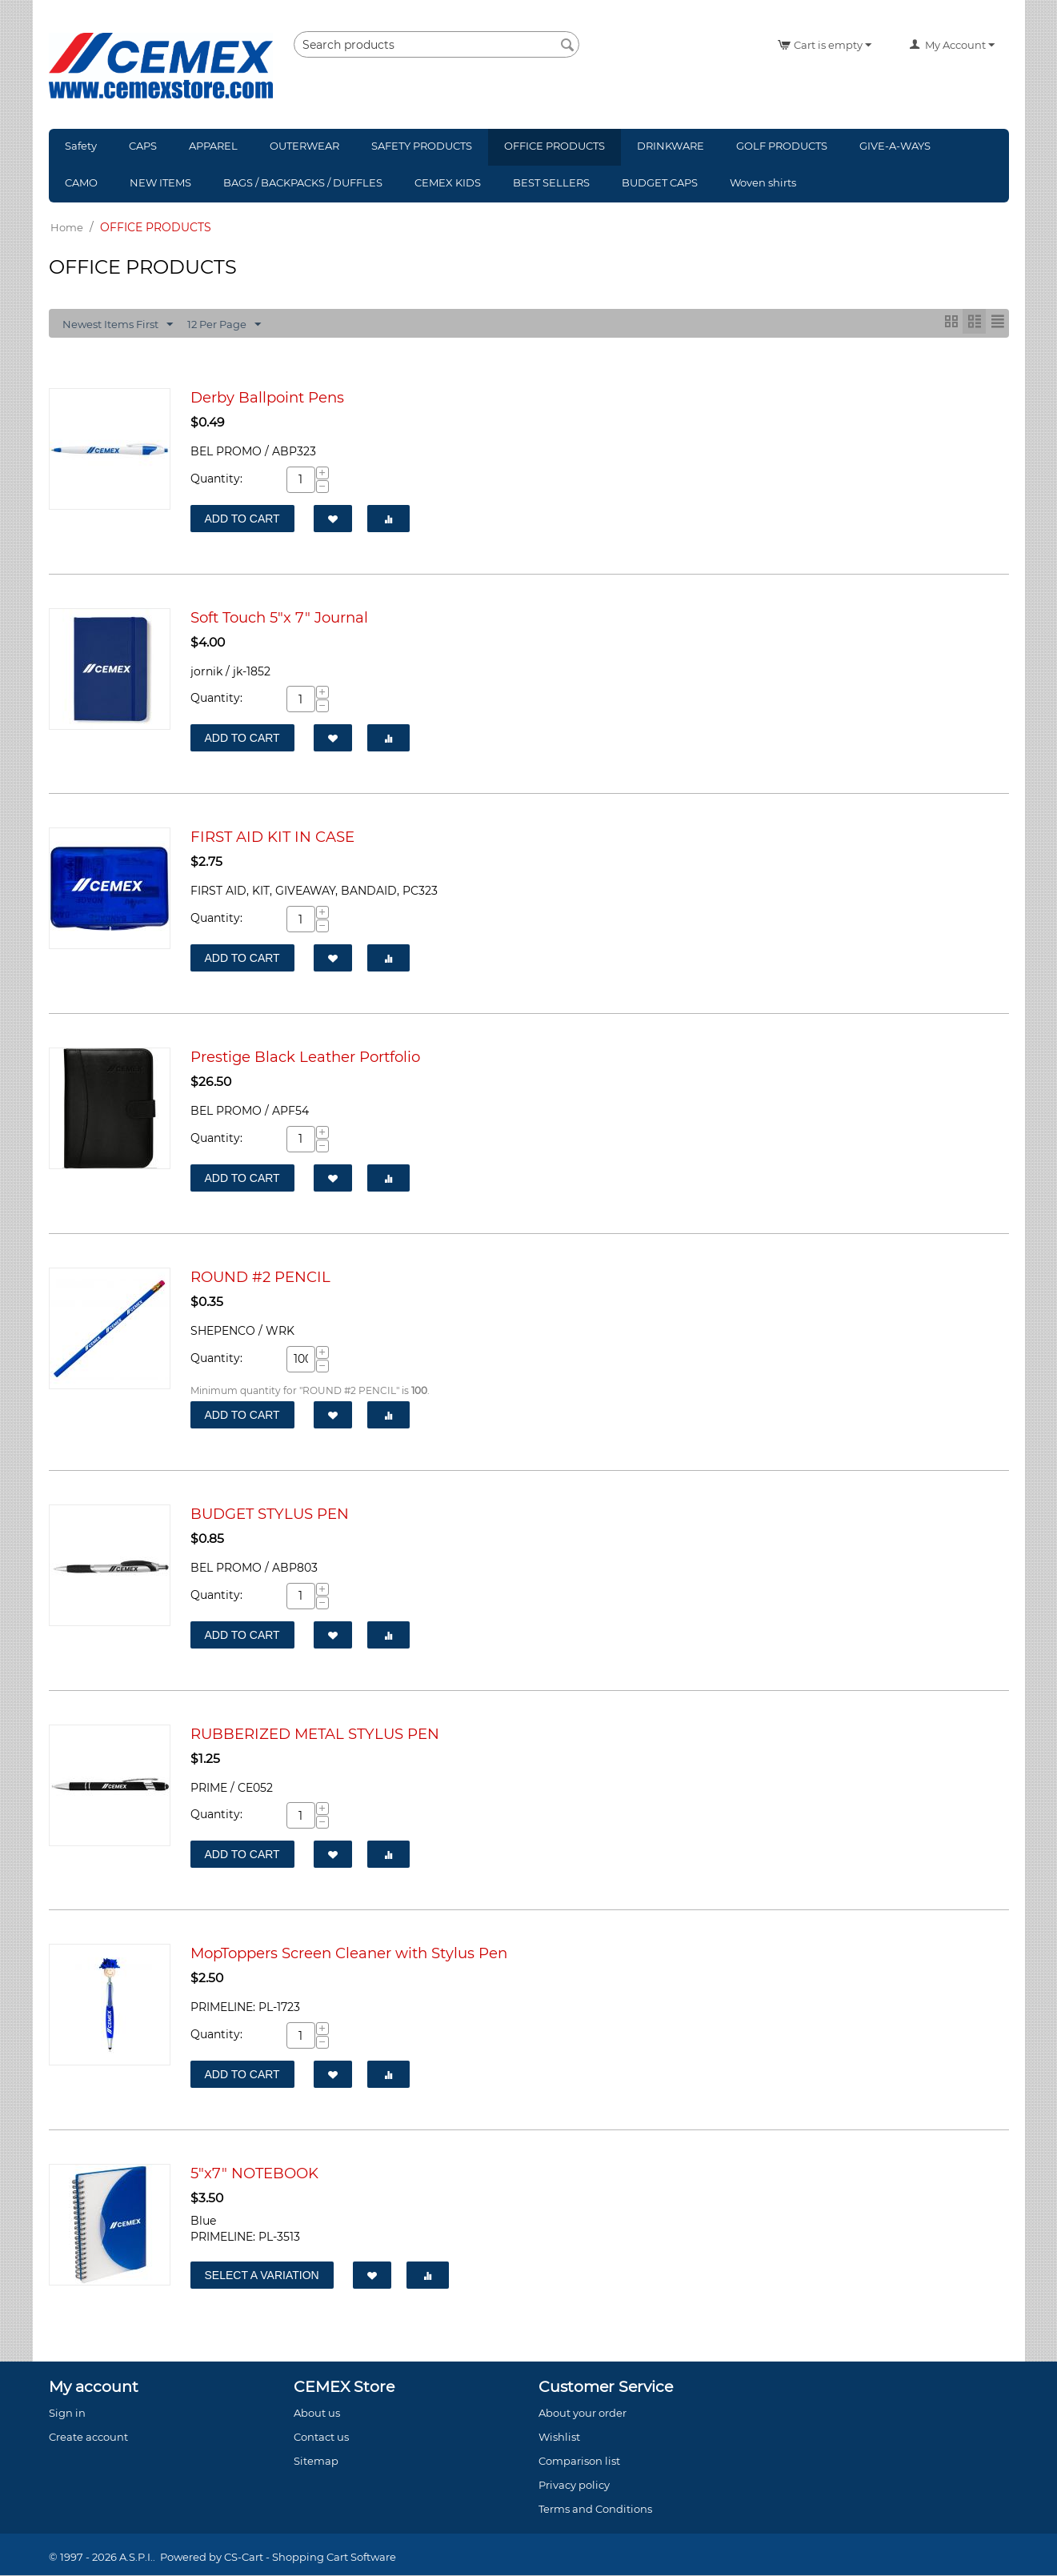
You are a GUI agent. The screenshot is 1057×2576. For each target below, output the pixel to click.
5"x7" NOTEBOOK (254, 2174)
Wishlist (559, 2437)
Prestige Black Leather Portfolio (305, 1057)
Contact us (321, 2437)
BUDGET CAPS (660, 182)
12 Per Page (224, 325)
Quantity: (216, 479)
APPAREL (213, 145)
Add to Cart (242, 519)
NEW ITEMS (160, 182)
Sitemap (316, 2461)
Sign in (67, 2413)
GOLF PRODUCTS (781, 145)
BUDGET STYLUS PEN (269, 1514)
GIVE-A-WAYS (895, 145)
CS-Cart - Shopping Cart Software (310, 2557)
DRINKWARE (670, 145)
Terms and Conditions (595, 2509)
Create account (88, 2437)
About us (317, 2413)
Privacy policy (574, 2485)
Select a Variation (262, 2276)
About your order (583, 2413)
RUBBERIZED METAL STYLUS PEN (314, 1734)
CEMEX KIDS (447, 182)
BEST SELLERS (551, 182)
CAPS (143, 145)
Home (66, 227)
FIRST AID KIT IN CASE (272, 837)
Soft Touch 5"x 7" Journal (279, 618)
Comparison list (579, 2461)
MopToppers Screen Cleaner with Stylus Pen (348, 1954)
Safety (81, 145)
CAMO (81, 182)
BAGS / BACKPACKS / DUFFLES (302, 182)
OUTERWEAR (304, 145)
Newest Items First (117, 325)
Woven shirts (763, 182)
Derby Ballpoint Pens (267, 398)
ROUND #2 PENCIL (260, 1277)
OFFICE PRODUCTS (554, 145)
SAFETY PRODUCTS (421, 145)
